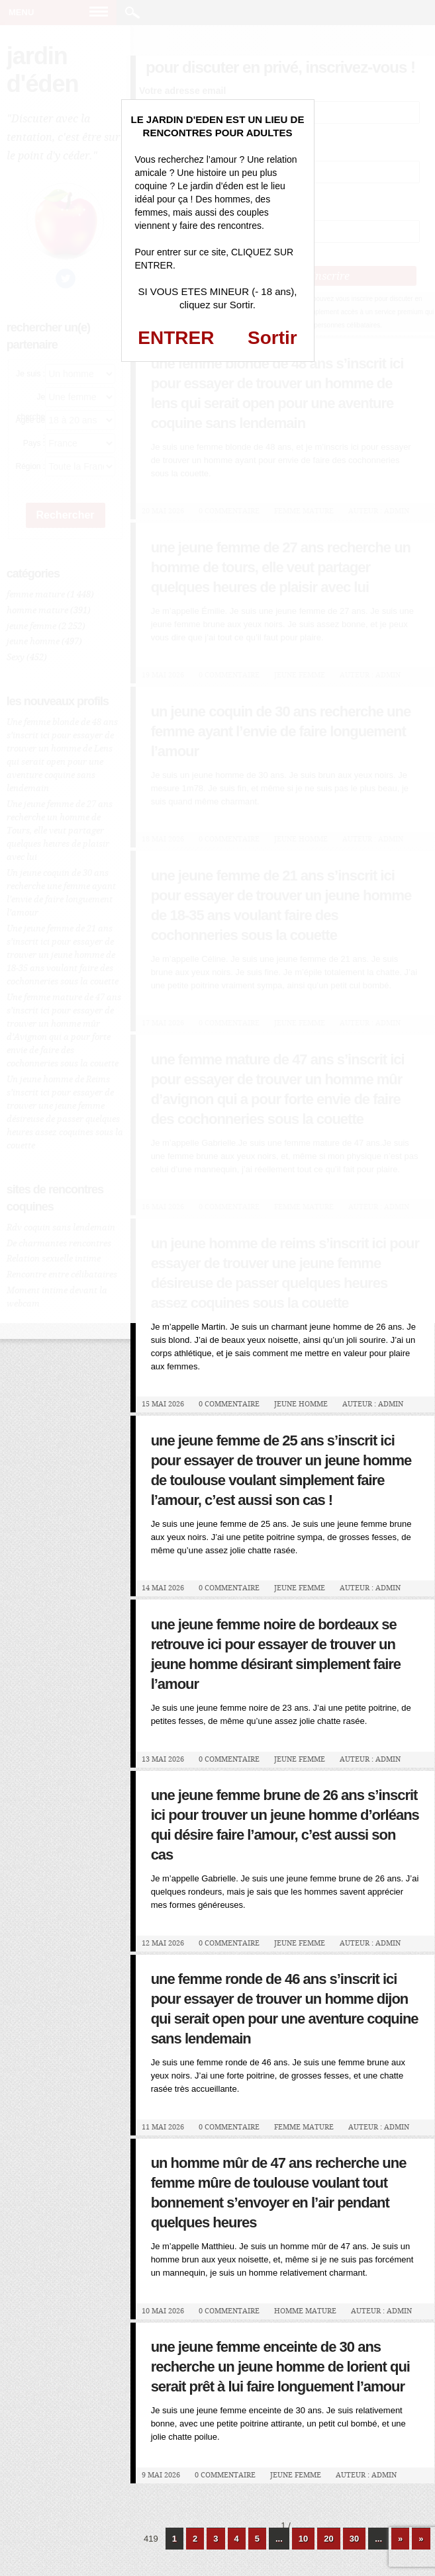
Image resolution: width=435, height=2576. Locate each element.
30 (354, 2539)
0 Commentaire (229, 1404)
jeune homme (301, 1404)
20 (328, 2539)
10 (303, 2539)
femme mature (304, 2127)
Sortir (272, 337)
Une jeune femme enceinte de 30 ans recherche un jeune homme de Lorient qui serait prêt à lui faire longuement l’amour (280, 2367)
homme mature (305, 2311)
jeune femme (299, 1588)
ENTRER (176, 337)
